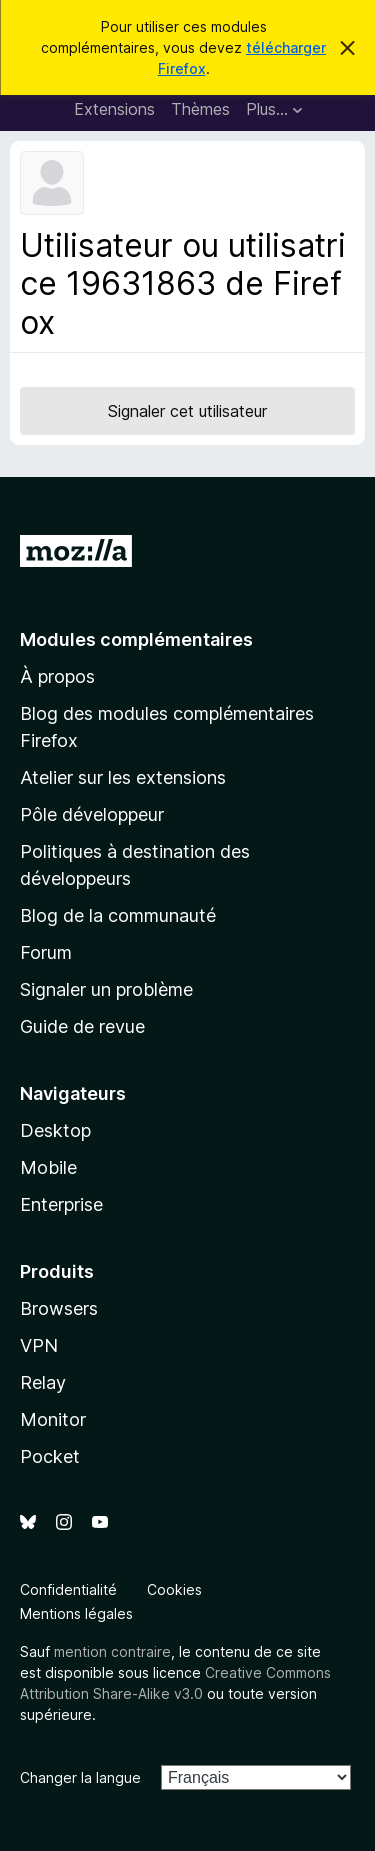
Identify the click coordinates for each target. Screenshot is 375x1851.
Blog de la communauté (118, 915)
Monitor (53, 1419)
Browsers (59, 1308)
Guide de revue (82, 1026)
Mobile (48, 1167)
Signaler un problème (106, 989)
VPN (39, 1345)
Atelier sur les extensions (123, 777)
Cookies (174, 1589)
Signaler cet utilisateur (187, 411)
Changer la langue (80, 1777)
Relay (43, 1382)
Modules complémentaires (136, 639)
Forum (46, 952)
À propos (57, 676)
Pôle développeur (92, 814)
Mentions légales (76, 1613)
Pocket (50, 1456)
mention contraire (112, 1651)
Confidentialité (68, 1589)
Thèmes (200, 109)
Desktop (55, 1130)
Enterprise (61, 1204)
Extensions (114, 109)
